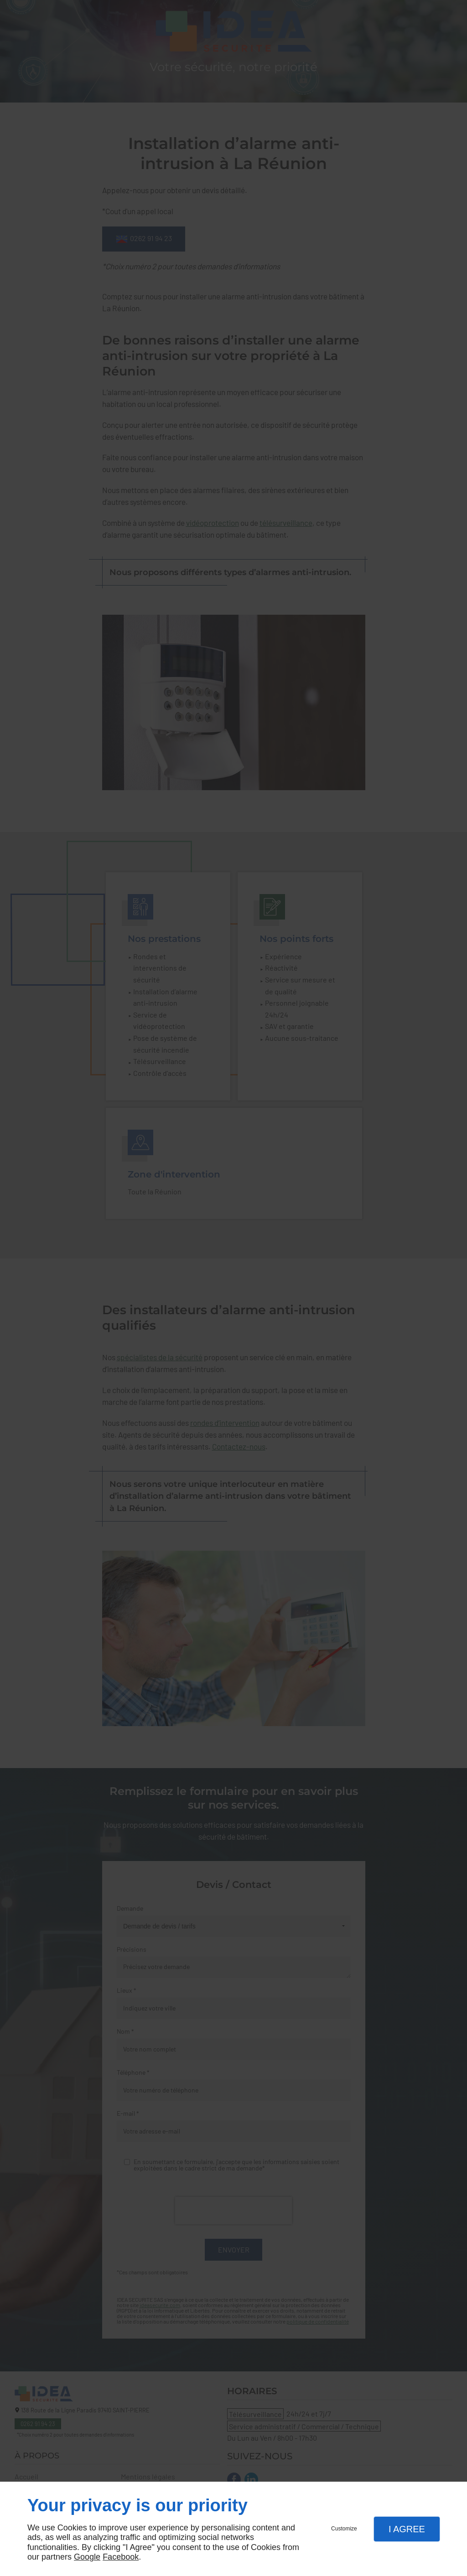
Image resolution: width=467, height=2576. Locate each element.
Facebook (121, 2556)
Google (87, 2556)
